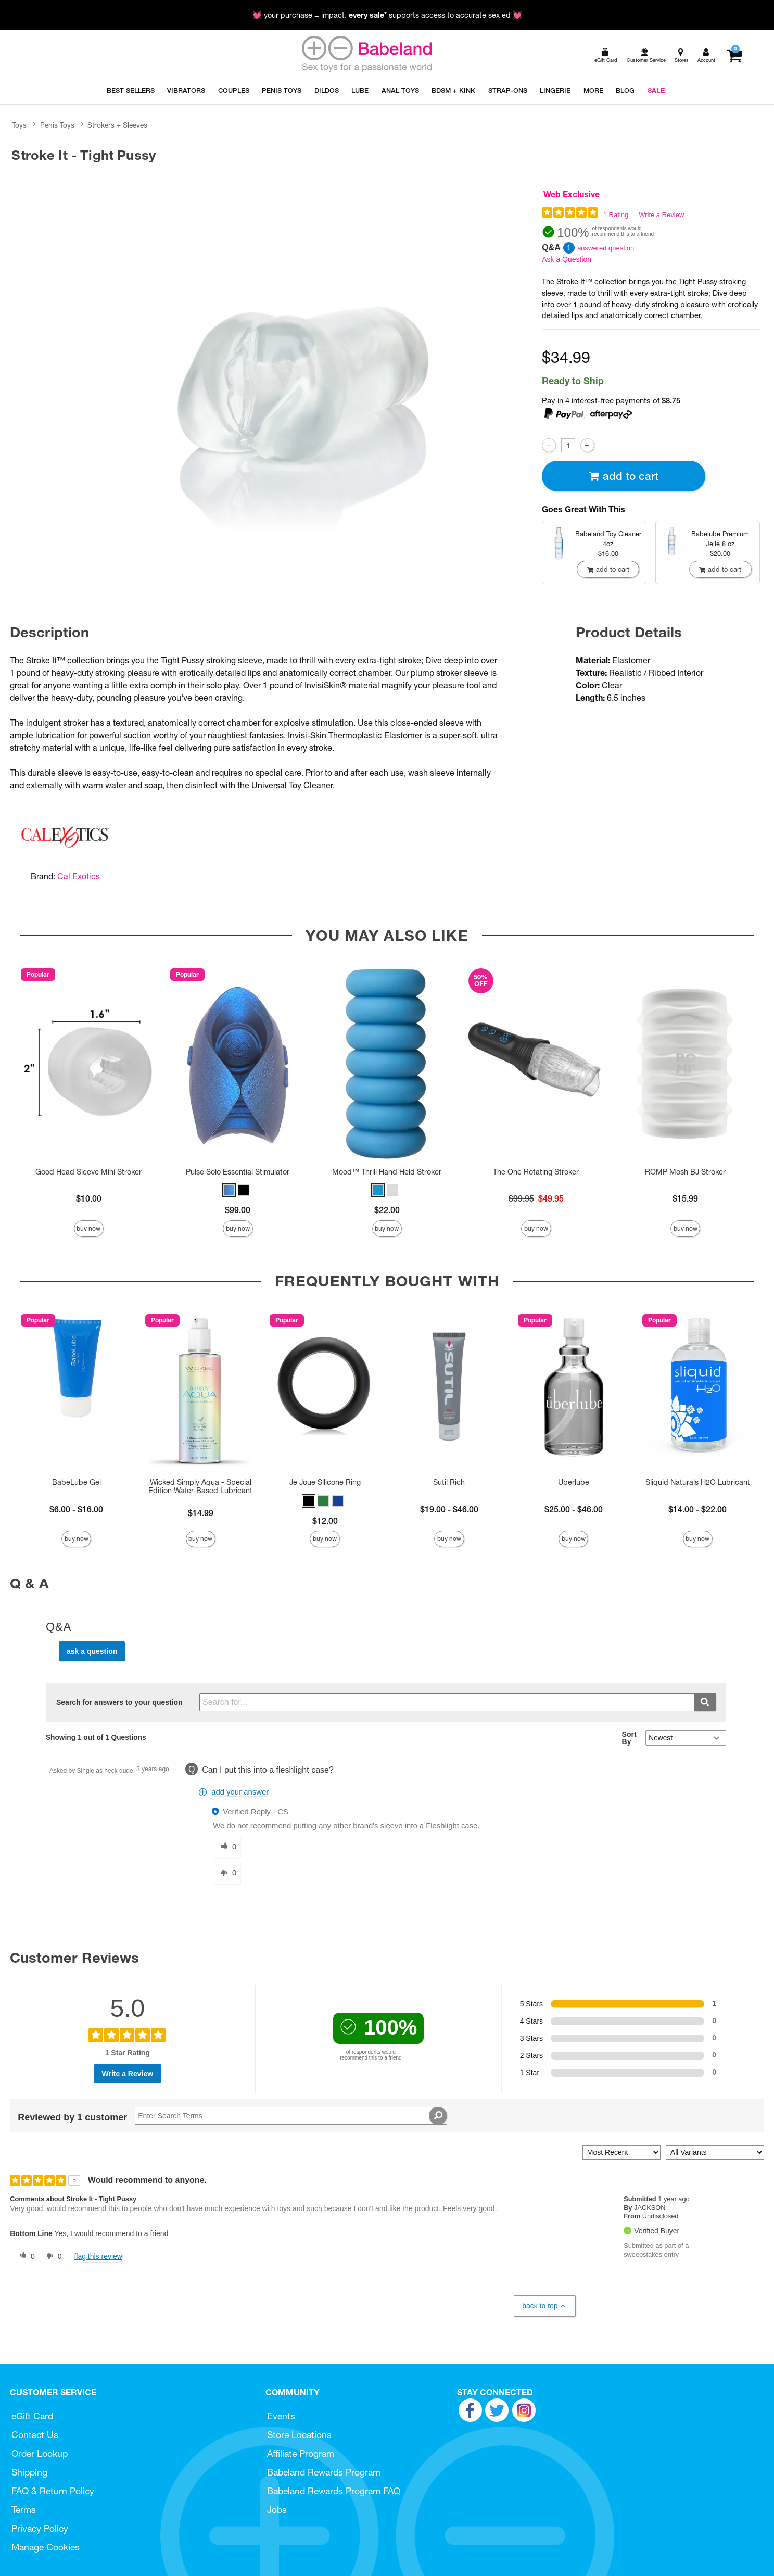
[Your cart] (734, 55)
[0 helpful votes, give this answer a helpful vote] (226, 1847)
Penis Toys (57, 125)
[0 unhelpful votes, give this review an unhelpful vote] (52, 2256)
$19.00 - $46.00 (449, 1509)
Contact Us (34, 2434)
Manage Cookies (45, 2547)
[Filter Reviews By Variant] (715, 2152)
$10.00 (88, 1198)
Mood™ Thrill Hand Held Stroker (386, 1172)
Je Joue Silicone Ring (325, 1482)
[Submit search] (705, 1702)
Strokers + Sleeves (117, 125)
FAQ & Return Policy (52, 2490)
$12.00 (325, 1521)
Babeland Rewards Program (323, 2472)
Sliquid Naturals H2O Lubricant (697, 1482)
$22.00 (387, 1210)
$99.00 (237, 1210)
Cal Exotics (78, 876)
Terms (23, 2509)
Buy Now (88, 1228)
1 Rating (615, 215)
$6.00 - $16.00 (76, 1509)
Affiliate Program (300, 2453)
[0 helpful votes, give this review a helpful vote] (25, 2256)
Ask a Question (566, 259)
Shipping (29, 2472)
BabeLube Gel (76, 1482)
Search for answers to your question (119, 1702)
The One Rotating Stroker (536, 1172)
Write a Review (661, 215)
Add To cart (623, 476)
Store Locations (299, 2434)
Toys (19, 125)
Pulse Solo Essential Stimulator (237, 1172)
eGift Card (32, 2415)
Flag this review (98, 2256)
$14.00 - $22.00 (697, 1509)
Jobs (277, 2509)
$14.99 (200, 1513)
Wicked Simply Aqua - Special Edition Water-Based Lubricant (200, 1486)
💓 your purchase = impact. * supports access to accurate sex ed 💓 (387, 15)
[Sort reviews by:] (621, 2152)
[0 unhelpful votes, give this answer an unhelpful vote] (226, 1873)
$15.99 (685, 1198)
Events (281, 2415)
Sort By (629, 1738)
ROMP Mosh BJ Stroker (685, 1172)
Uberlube (573, 1482)
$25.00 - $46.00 (573, 1509)
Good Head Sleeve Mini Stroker (88, 1172)
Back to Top (544, 2306)
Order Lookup (39, 2453)
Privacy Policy (39, 2528)
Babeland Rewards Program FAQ (333, 2490)
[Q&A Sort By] (685, 1738)
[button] (229, 1190)
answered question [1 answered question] (605, 248)
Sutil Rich (449, 1482)
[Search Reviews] (291, 2116)
